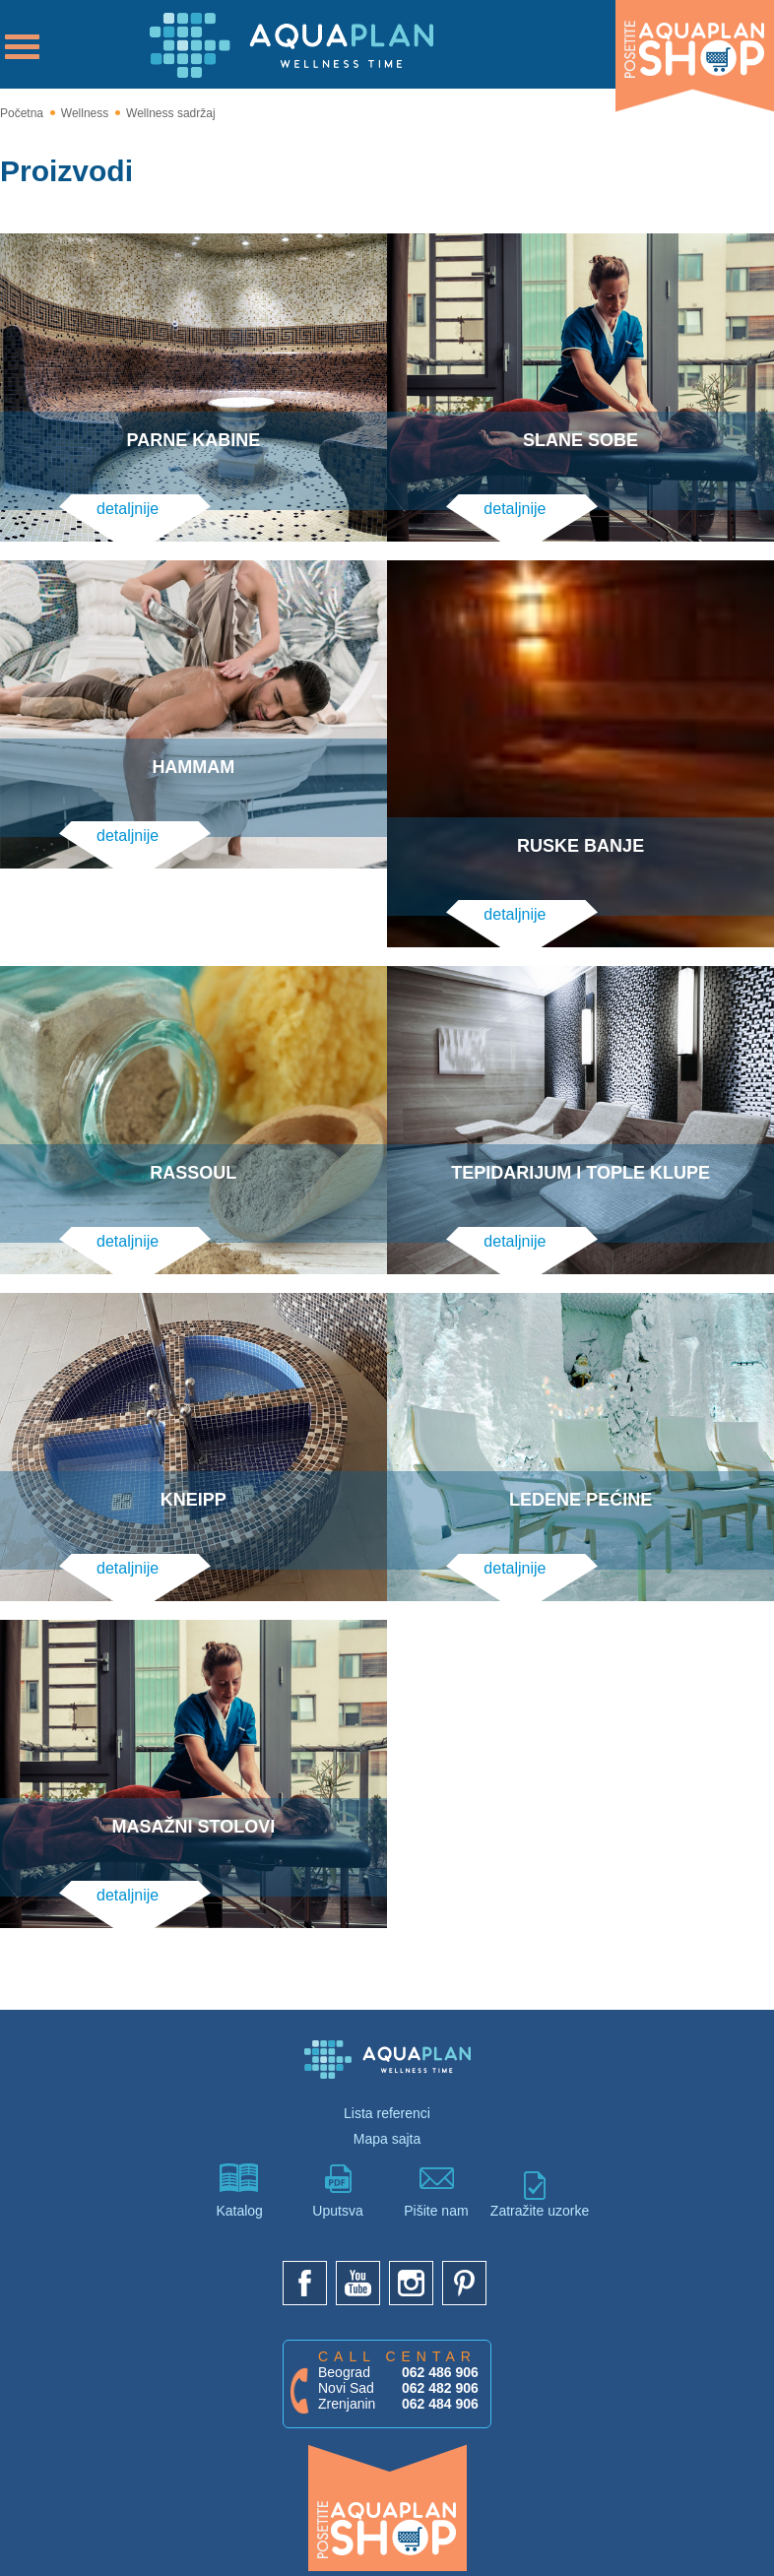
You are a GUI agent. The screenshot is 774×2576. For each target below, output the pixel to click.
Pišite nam (436, 2159)
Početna (21, 113)
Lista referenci (387, 2082)
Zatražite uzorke (534, 2163)
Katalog (239, 2159)
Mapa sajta (387, 2107)
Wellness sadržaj (170, 113)
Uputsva (337, 2159)
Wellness (84, 113)
